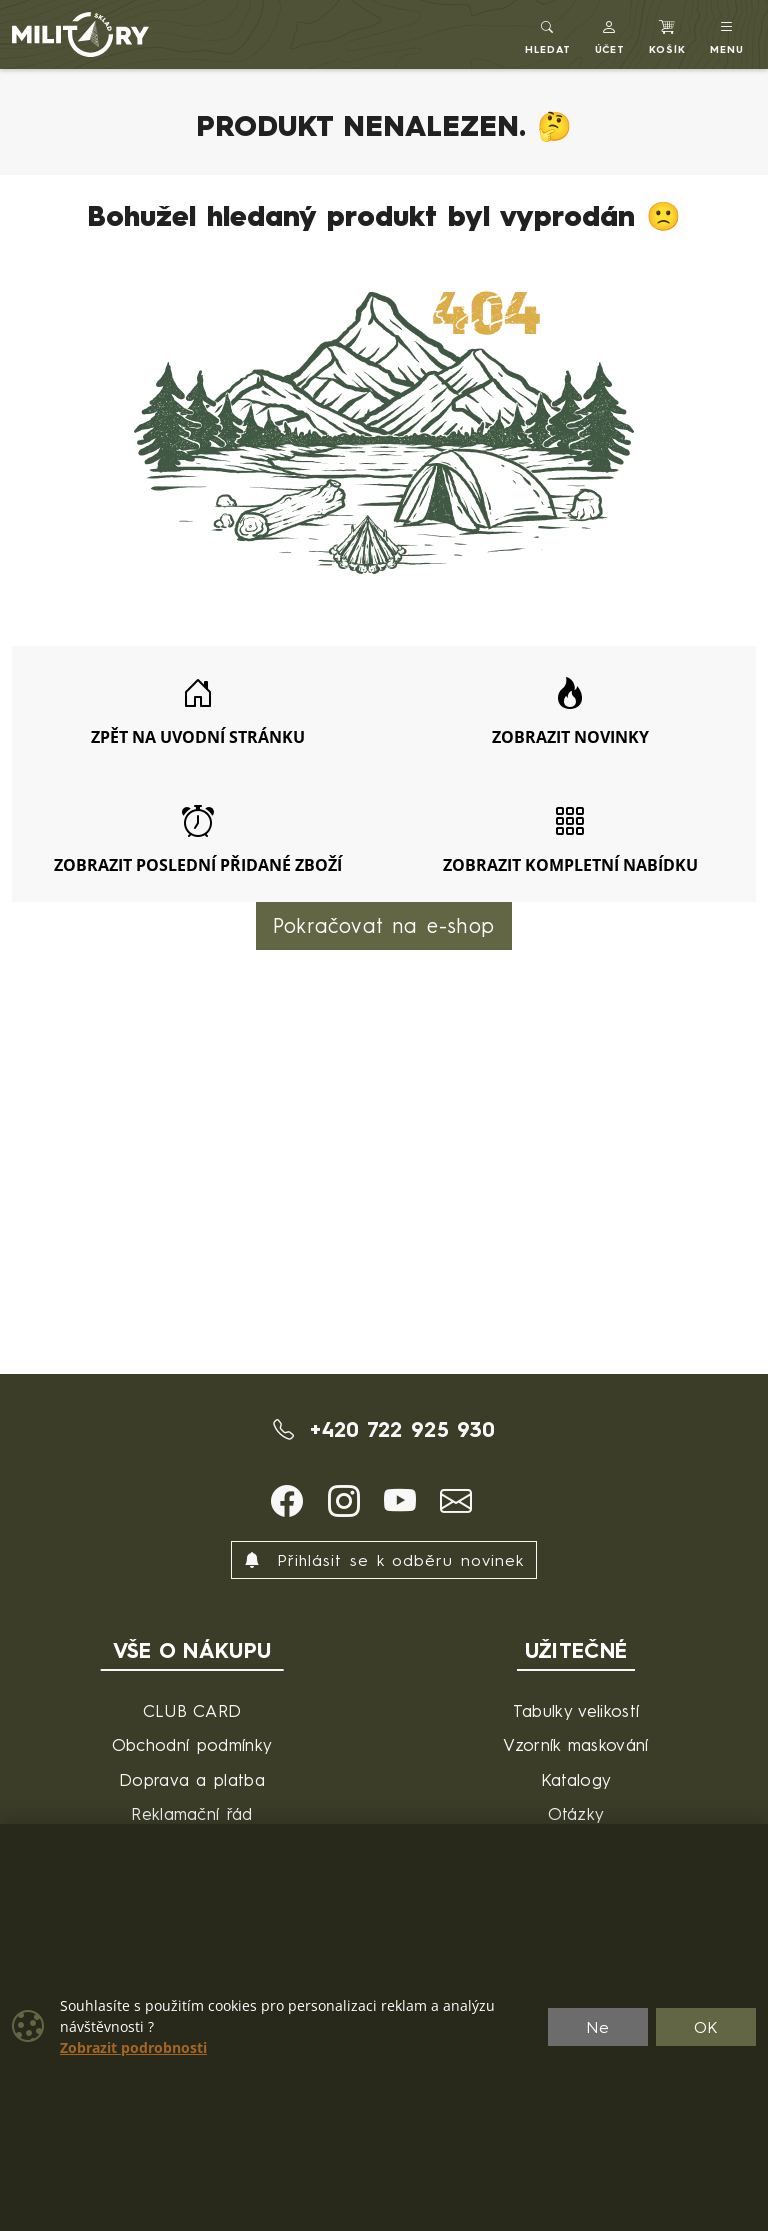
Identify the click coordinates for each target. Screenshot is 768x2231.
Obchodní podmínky (192, 1744)
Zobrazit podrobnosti (133, 2048)
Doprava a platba (192, 1779)
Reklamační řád (191, 1813)
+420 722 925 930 (384, 1429)
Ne (598, 2027)
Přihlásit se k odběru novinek (384, 1560)
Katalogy (576, 1779)
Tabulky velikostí (576, 1710)
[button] (610, 34)
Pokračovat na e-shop (384, 925)
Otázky (576, 1813)
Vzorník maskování (575, 1744)
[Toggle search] (548, 34)
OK (706, 2027)
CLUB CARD (192, 1710)
